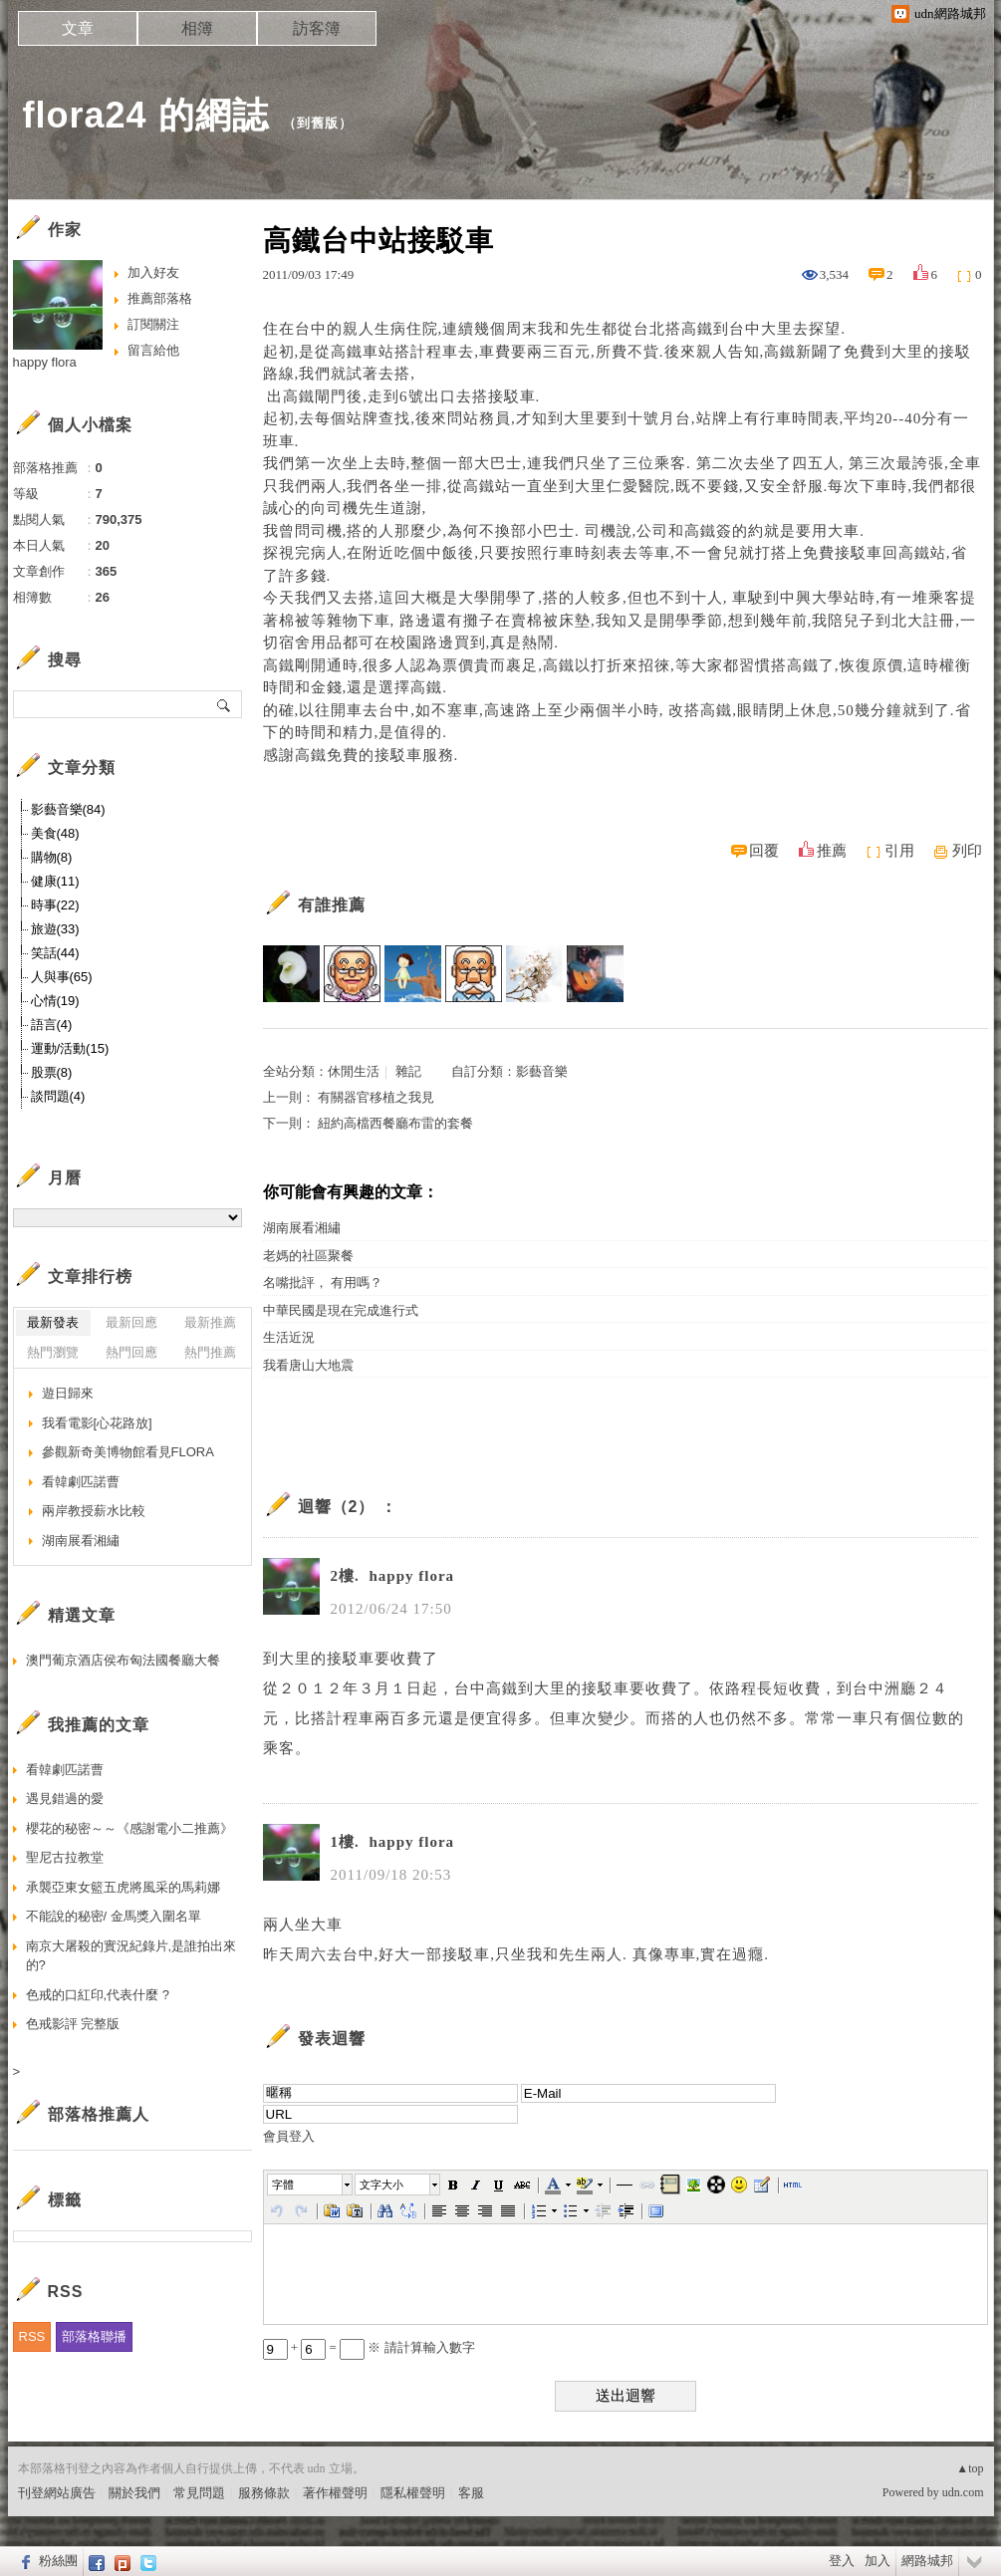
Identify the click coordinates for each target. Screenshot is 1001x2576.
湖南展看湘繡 (302, 1227)
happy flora (45, 362)
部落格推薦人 (98, 2114)
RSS (32, 2336)
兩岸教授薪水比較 (93, 1510)
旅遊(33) (55, 928)
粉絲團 (58, 2560)
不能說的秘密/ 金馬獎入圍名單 (113, 1916)
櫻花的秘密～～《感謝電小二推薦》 (129, 1828)
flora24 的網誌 (146, 115)
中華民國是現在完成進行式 (340, 1310)
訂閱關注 (153, 324)
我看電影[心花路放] (97, 1423)
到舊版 (318, 123)
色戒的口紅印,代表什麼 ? (97, 1994)
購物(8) (52, 857)
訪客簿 (317, 28)
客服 (471, 2492)
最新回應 (131, 1322)
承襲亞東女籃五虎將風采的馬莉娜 (123, 1887)
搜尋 (224, 704)
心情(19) (55, 1000)
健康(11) (55, 881)
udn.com (963, 2492)
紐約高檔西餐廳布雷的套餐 (395, 1123)
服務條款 (264, 2492)
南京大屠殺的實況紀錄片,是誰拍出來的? (131, 1955)
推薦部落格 (159, 298)
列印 (967, 851)
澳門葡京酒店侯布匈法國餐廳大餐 (123, 1660)
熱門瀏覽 (53, 1352)
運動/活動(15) (70, 1048)
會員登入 (289, 2136)
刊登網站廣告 (57, 2492)
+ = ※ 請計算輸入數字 (369, 2347)
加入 (877, 2560)
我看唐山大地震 (308, 1365)
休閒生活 (353, 1071)
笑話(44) (55, 952)
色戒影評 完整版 (73, 2023)
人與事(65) (62, 976)
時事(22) (55, 905)
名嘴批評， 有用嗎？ (322, 1282)
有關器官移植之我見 (376, 1097)
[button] (311, 2184)
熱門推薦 (210, 1352)
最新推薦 (210, 1322)
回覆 (764, 851)
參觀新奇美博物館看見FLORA (128, 1451)
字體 (283, 2184)
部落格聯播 (94, 2336)
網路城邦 (927, 2560)
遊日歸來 (68, 1393)
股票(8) (52, 1072)
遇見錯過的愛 (65, 1798)
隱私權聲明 (412, 2492)
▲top (969, 2468)
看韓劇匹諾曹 (81, 1481)
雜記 (408, 1071)
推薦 (832, 851)
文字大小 (381, 2184)
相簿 (197, 28)
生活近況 (289, 1337)
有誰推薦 (332, 905)
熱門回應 (131, 1352)
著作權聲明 (335, 2492)
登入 (842, 2560)
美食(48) (55, 833)
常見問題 (199, 2492)
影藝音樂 (542, 1071)
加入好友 (153, 272)
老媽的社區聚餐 (308, 1255)
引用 (899, 851)
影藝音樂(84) (68, 809)
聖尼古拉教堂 (65, 1857)
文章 (78, 28)
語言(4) (52, 1024)
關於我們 (134, 2492)
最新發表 (53, 1322)
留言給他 (153, 350)
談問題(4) (58, 1096)
